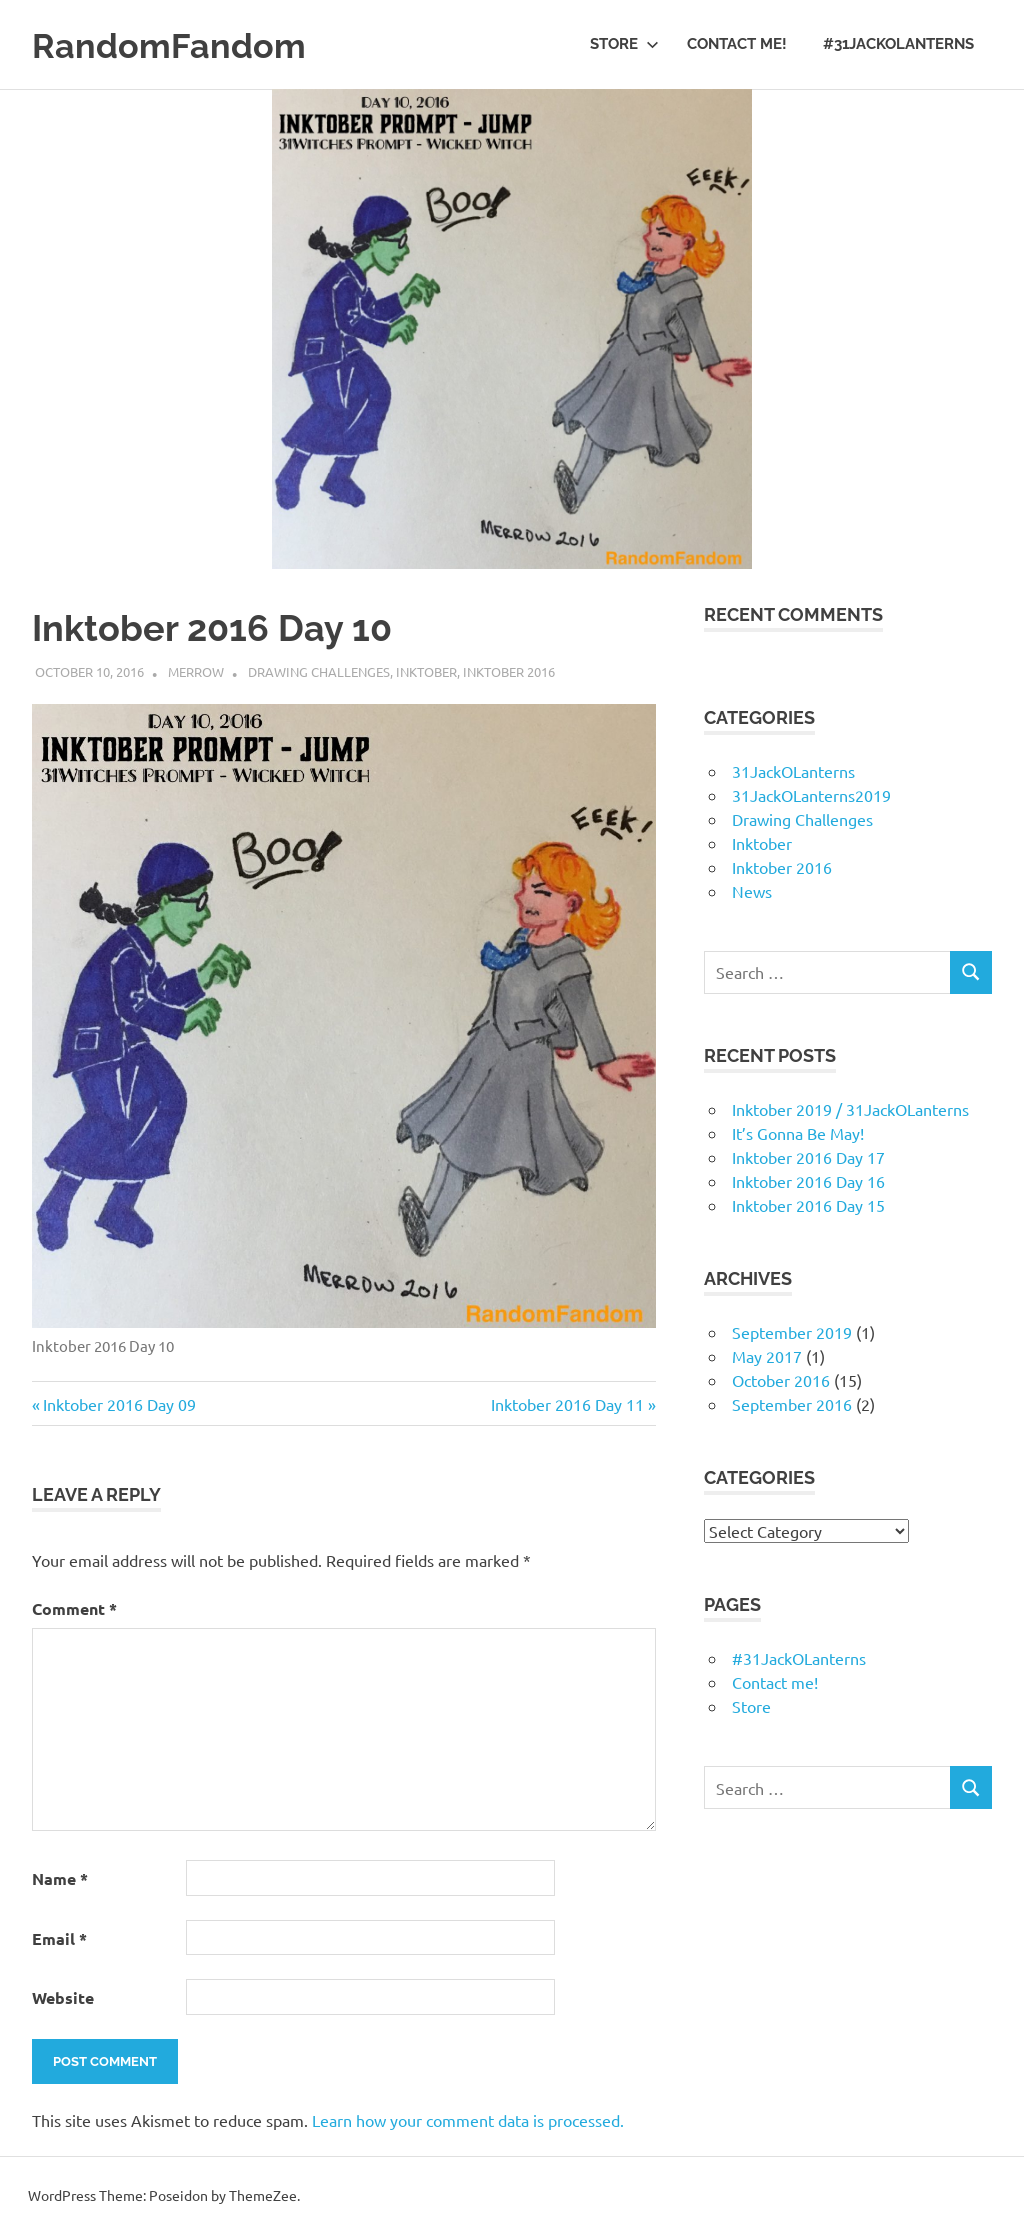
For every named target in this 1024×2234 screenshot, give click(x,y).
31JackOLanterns (793, 771)
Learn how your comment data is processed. (468, 2120)
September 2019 (792, 1332)
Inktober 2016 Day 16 (808, 1181)
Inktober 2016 (509, 671)
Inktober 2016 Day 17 (808, 1157)
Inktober (426, 671)
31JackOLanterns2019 (811, 795)
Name (60, 1878)
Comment (74, 1608)
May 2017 (767, 1356)
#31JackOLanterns (898, 44)
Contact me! (737, 44)
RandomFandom (182, 44)
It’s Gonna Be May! (798, 1133)
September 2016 (792, 1404)
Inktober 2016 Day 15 (808, 1205)
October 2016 (781, 1380)
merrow (196, 671)
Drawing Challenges (319, 671)
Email (59, 1938)
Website (63, 1997)
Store (624, 44)
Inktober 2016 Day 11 (567, 1404)
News (752, 891)
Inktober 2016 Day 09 (119, 1404)
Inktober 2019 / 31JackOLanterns (850, 1109)
